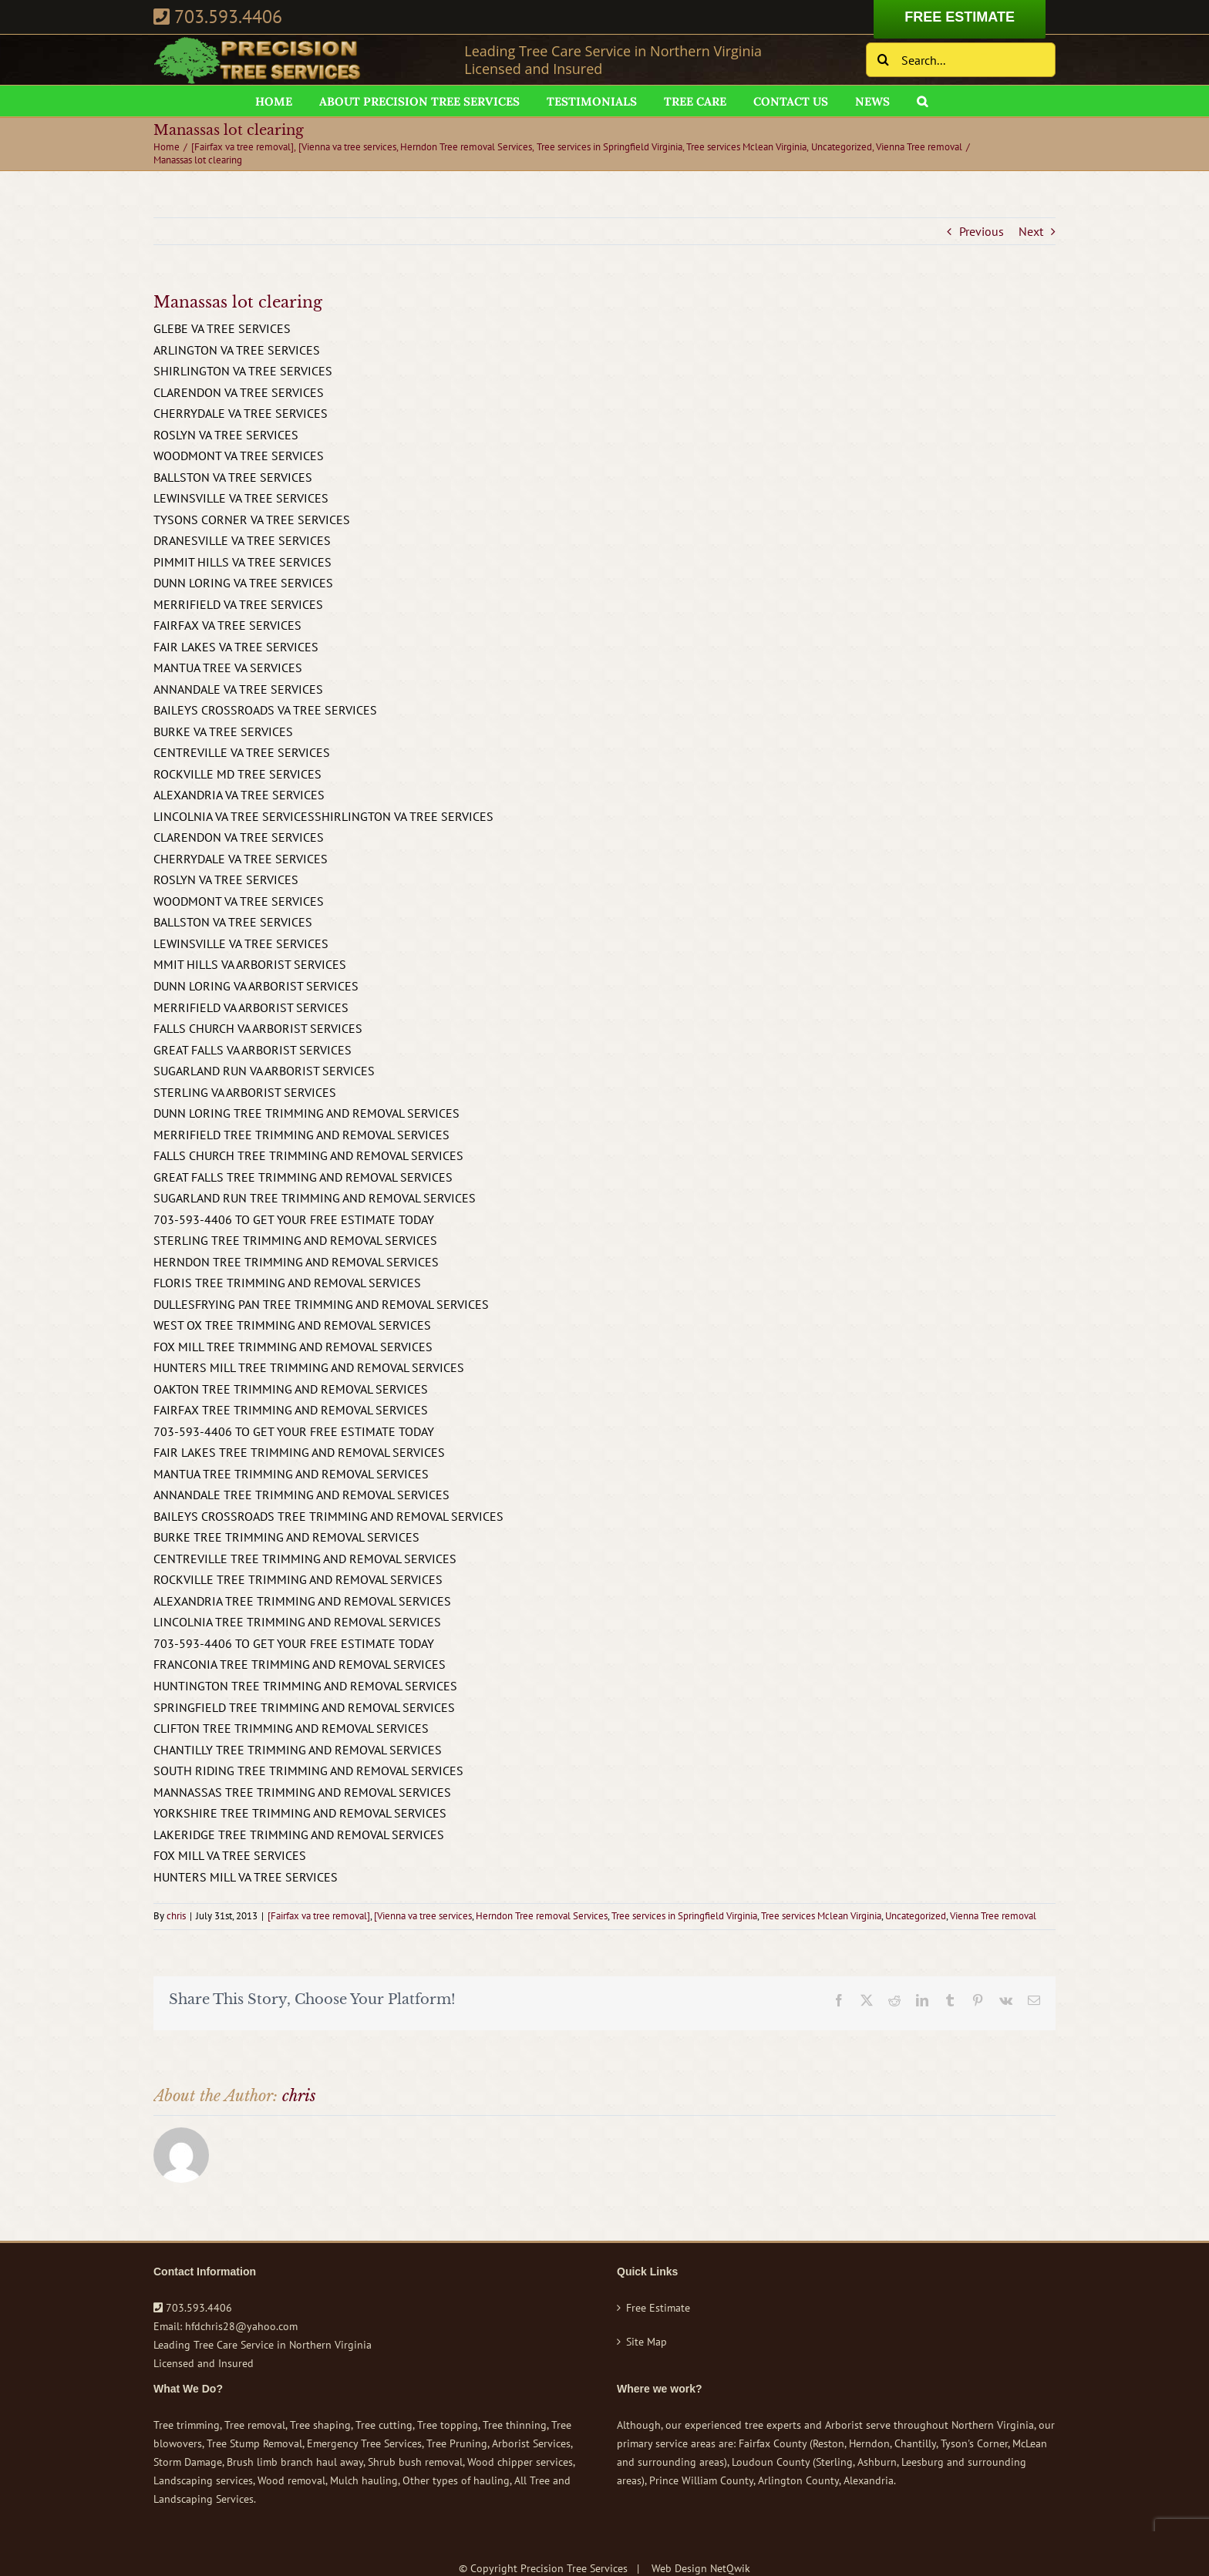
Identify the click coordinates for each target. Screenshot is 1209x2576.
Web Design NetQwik (701, 2568)
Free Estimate (658, 2308)
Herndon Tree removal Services (542, 1915)
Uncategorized (915, 1915)
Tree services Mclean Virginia (821, 1915)
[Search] (883, 59)
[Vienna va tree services (423, 1915)
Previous (981, 231)
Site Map (646, 2342)
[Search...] (961, 59)
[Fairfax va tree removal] (319, 1915)
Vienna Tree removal (993, 1915)
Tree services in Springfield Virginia (684, 1915)
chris (176, 1915)
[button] (922, 101)
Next (1031, 231)
